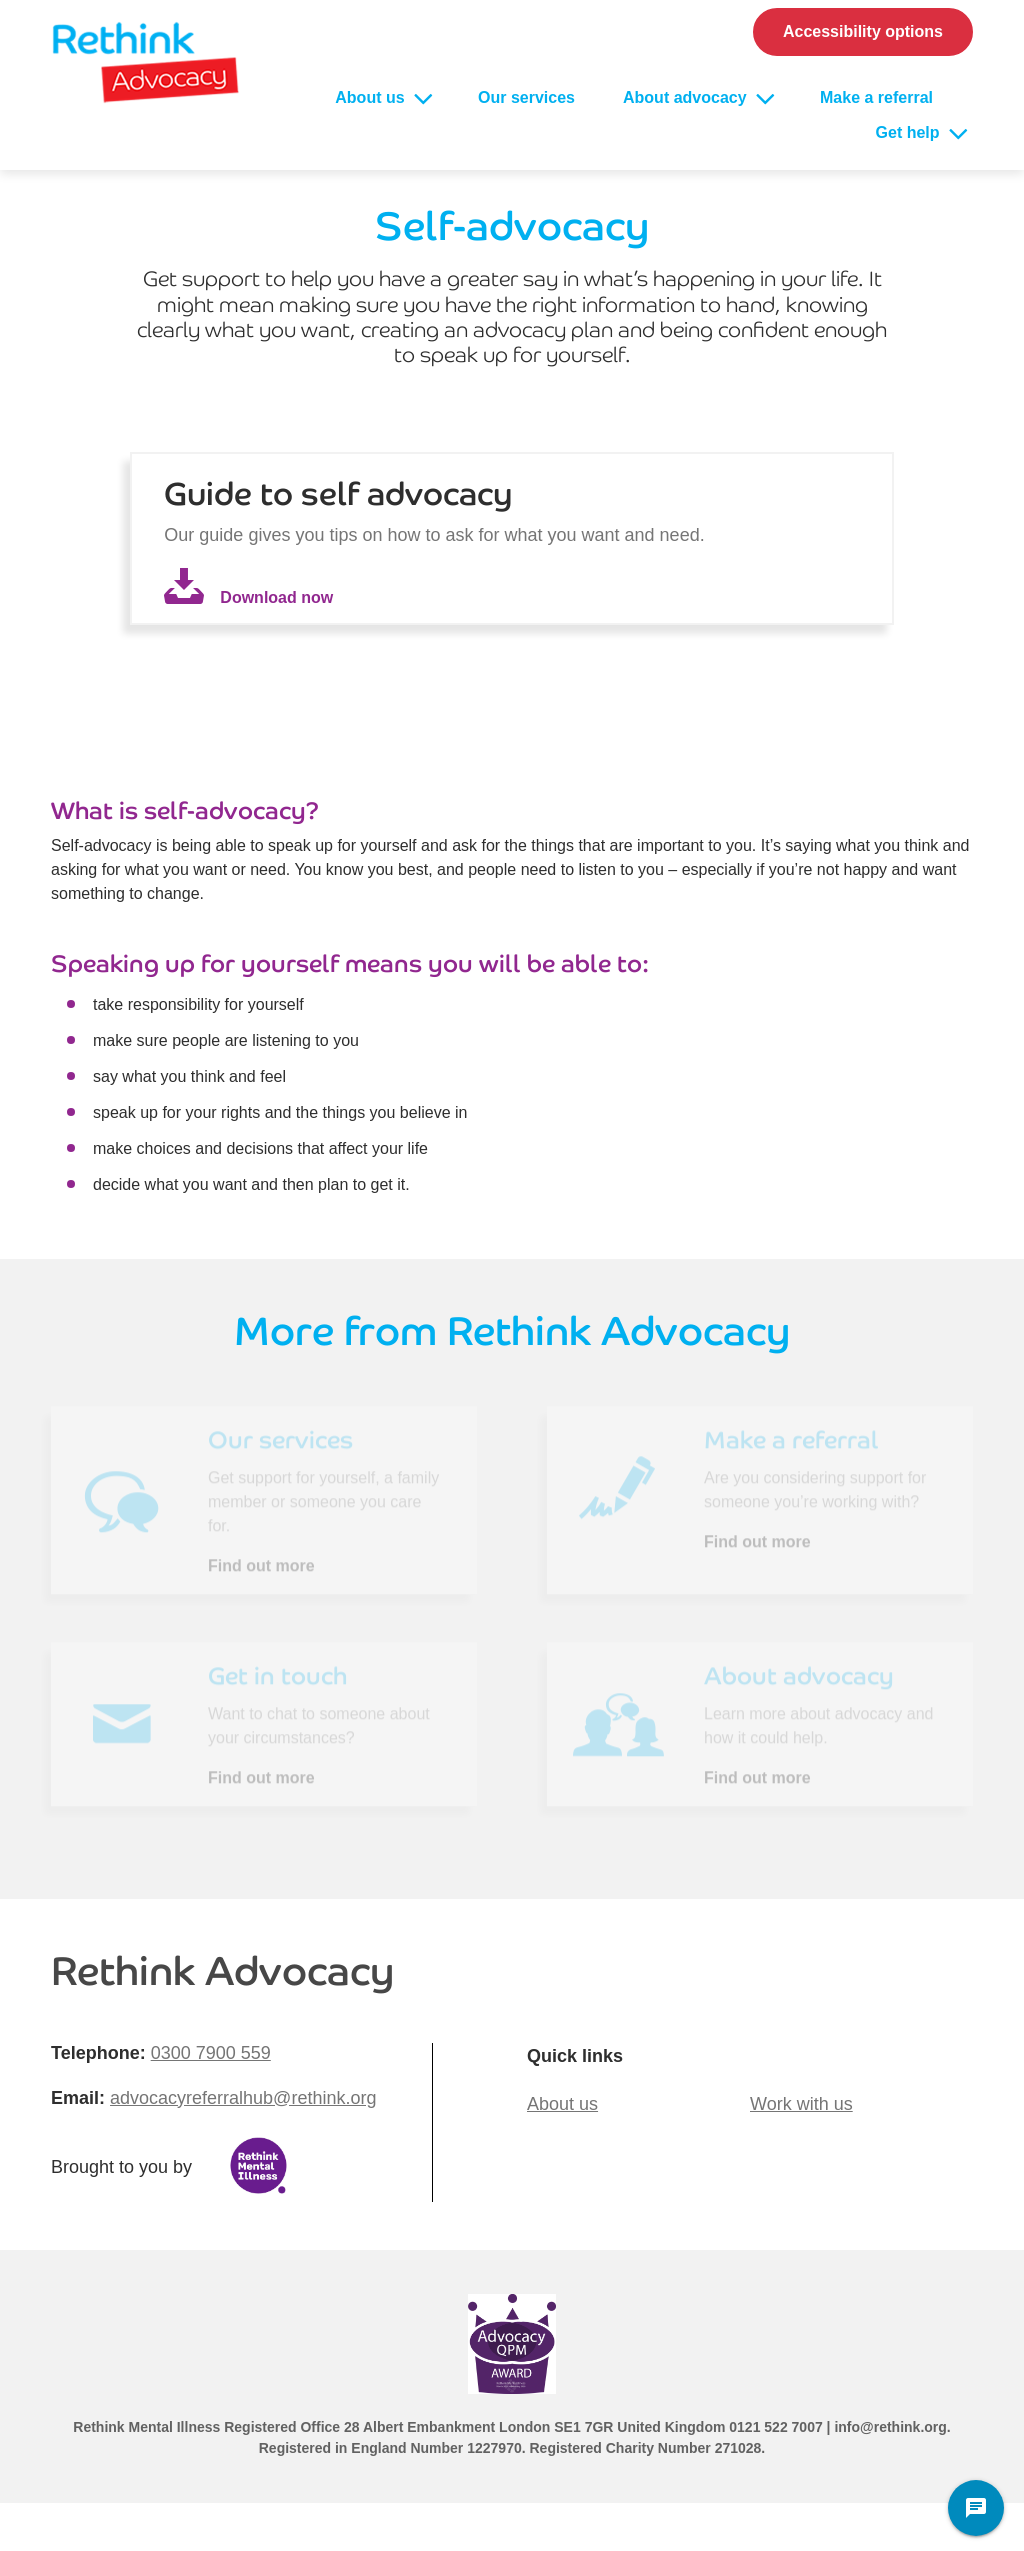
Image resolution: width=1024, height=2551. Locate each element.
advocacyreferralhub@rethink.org (243, 2098)
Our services (526, 97)
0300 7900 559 (211, 2053)
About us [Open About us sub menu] (372, 97)
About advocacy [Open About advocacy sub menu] (687, 97)
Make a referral (876, 97)
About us (562, 2104)
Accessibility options (863, 31)
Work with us (801, 2104)
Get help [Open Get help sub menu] (910, 132)
